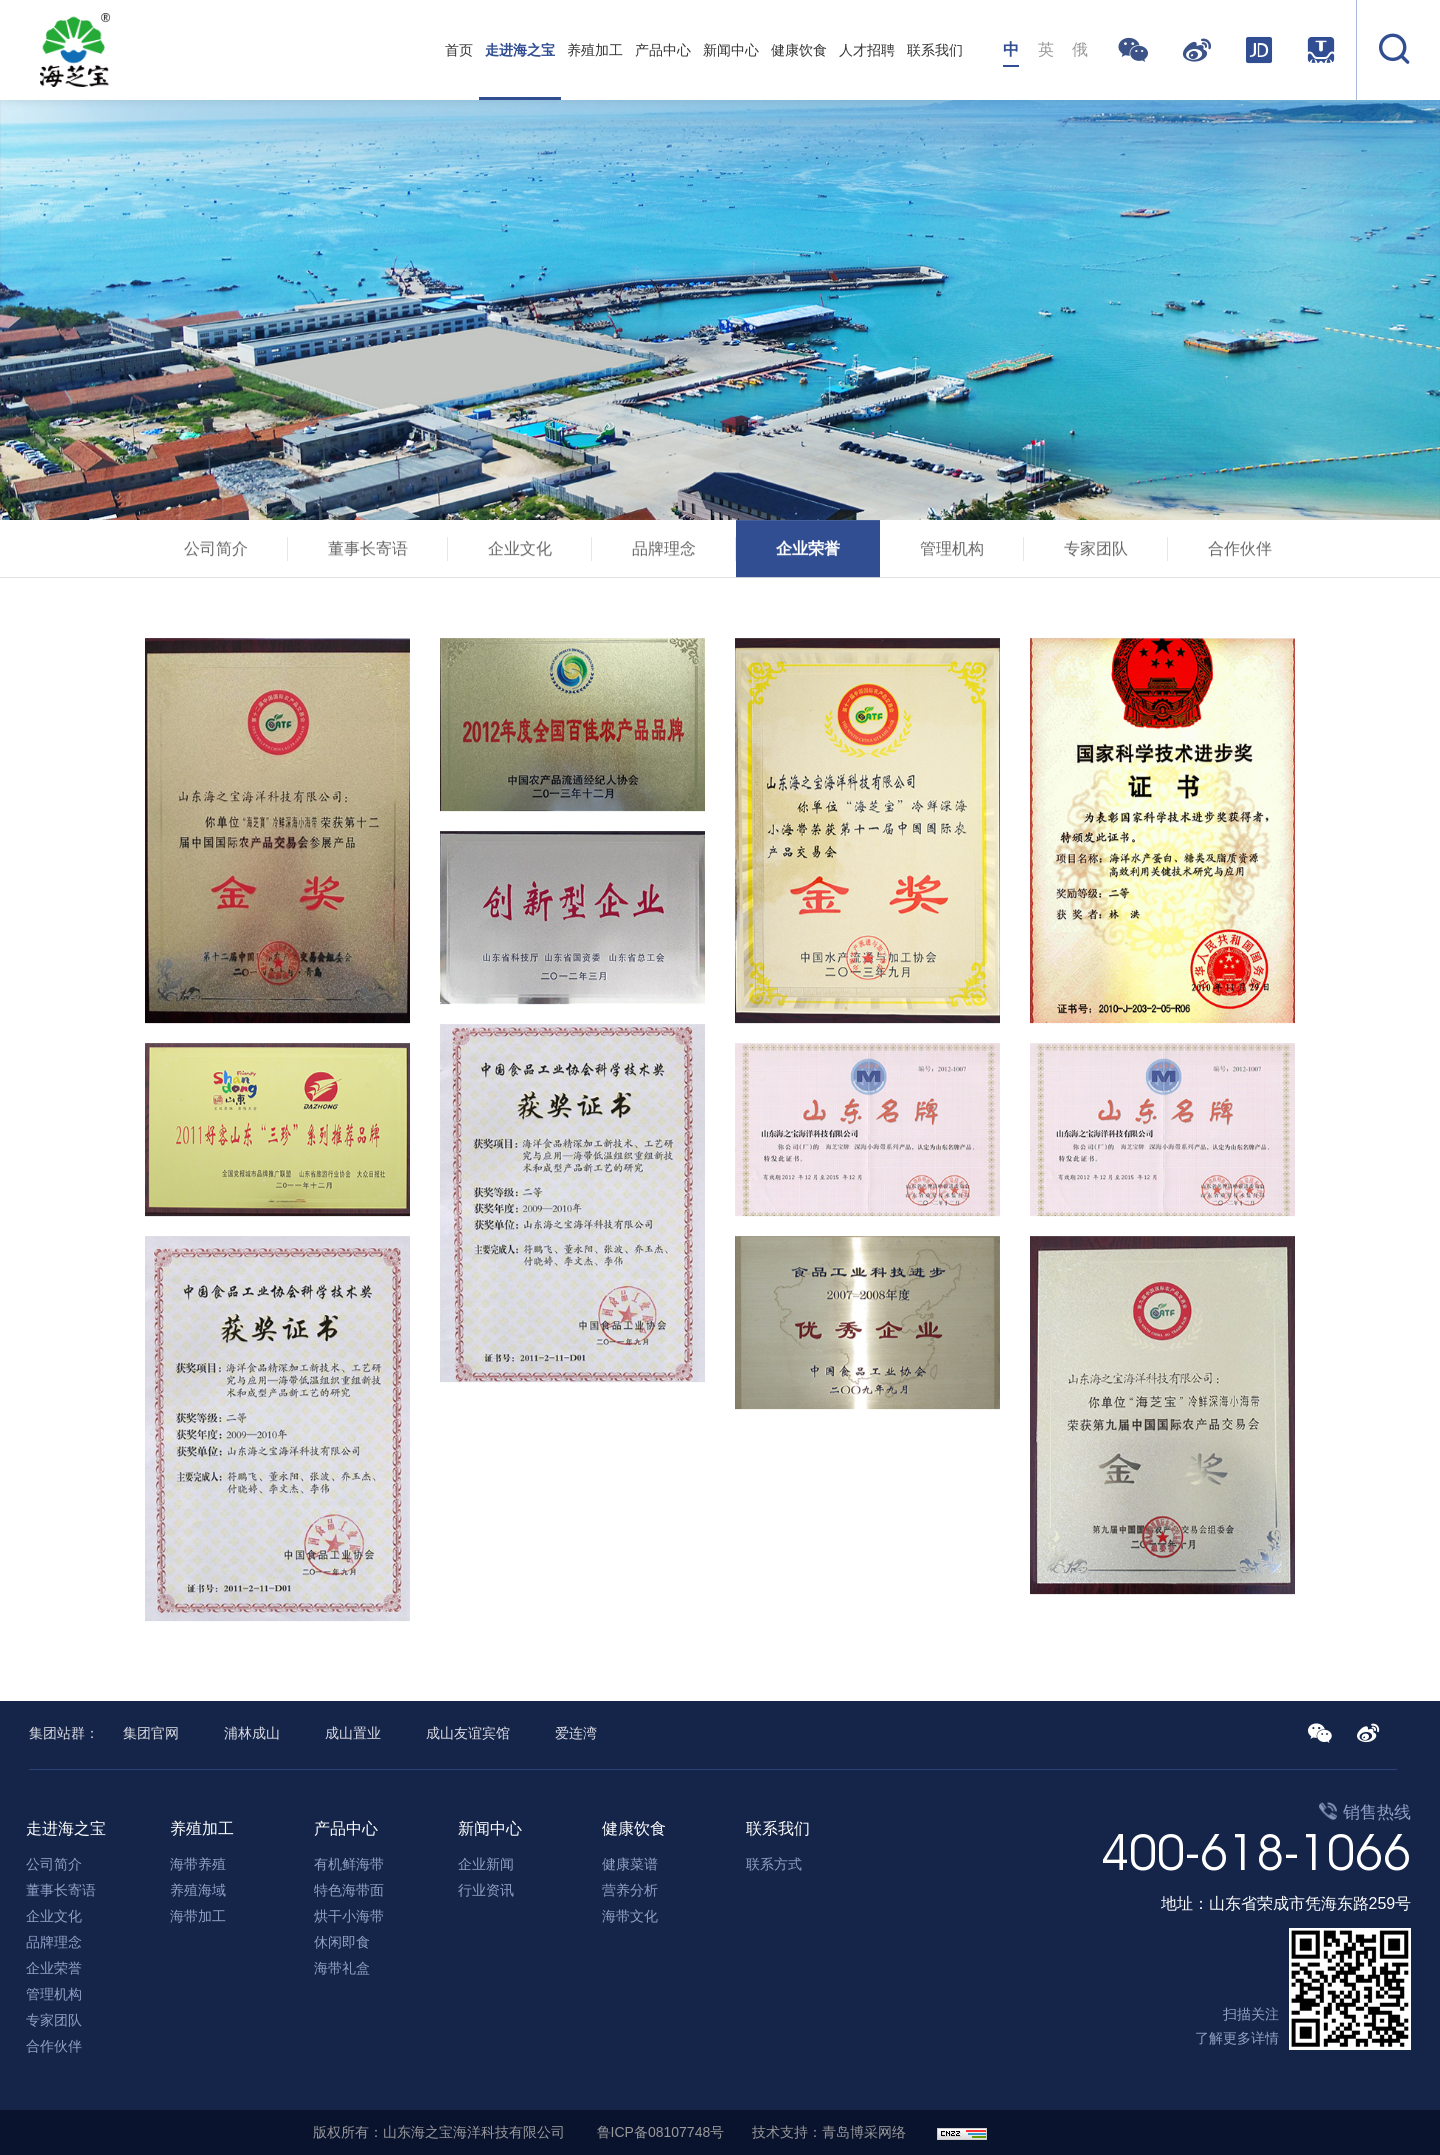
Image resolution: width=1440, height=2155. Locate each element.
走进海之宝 (520, 50)
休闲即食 (342, 1942)
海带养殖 (198, 1864)
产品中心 (663, 50)
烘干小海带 (349, 1916)
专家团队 (1096, 552)
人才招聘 (867, 50)
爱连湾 (576, 1733)
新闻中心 (731, 50)
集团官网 (151, 1733)
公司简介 (216, 552)
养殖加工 (595, 50)
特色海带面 (349, 1890)
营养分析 (630, 1890)
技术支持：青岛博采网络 (829, 2132)
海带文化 (630, 1916)
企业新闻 (486, 1864)
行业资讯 (486, 1890)
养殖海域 (198, 1890)
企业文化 (520, 552)
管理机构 (952, 552)
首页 (459, 50)
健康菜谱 (630, 1864)
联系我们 (935, 50)
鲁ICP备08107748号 (661, 2132)
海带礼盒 (342, 1968)
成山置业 (353, 1733)
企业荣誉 (808, 552)
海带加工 (198, 1916)
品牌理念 (664, 552)
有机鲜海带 (349, 1864)
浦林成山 (252, 1733)
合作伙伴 (1240, 552)
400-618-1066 (1256, 1852)
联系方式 (774, 1864)
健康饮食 (799, 50)
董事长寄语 (368, 552)
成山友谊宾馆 (468, 1733)
